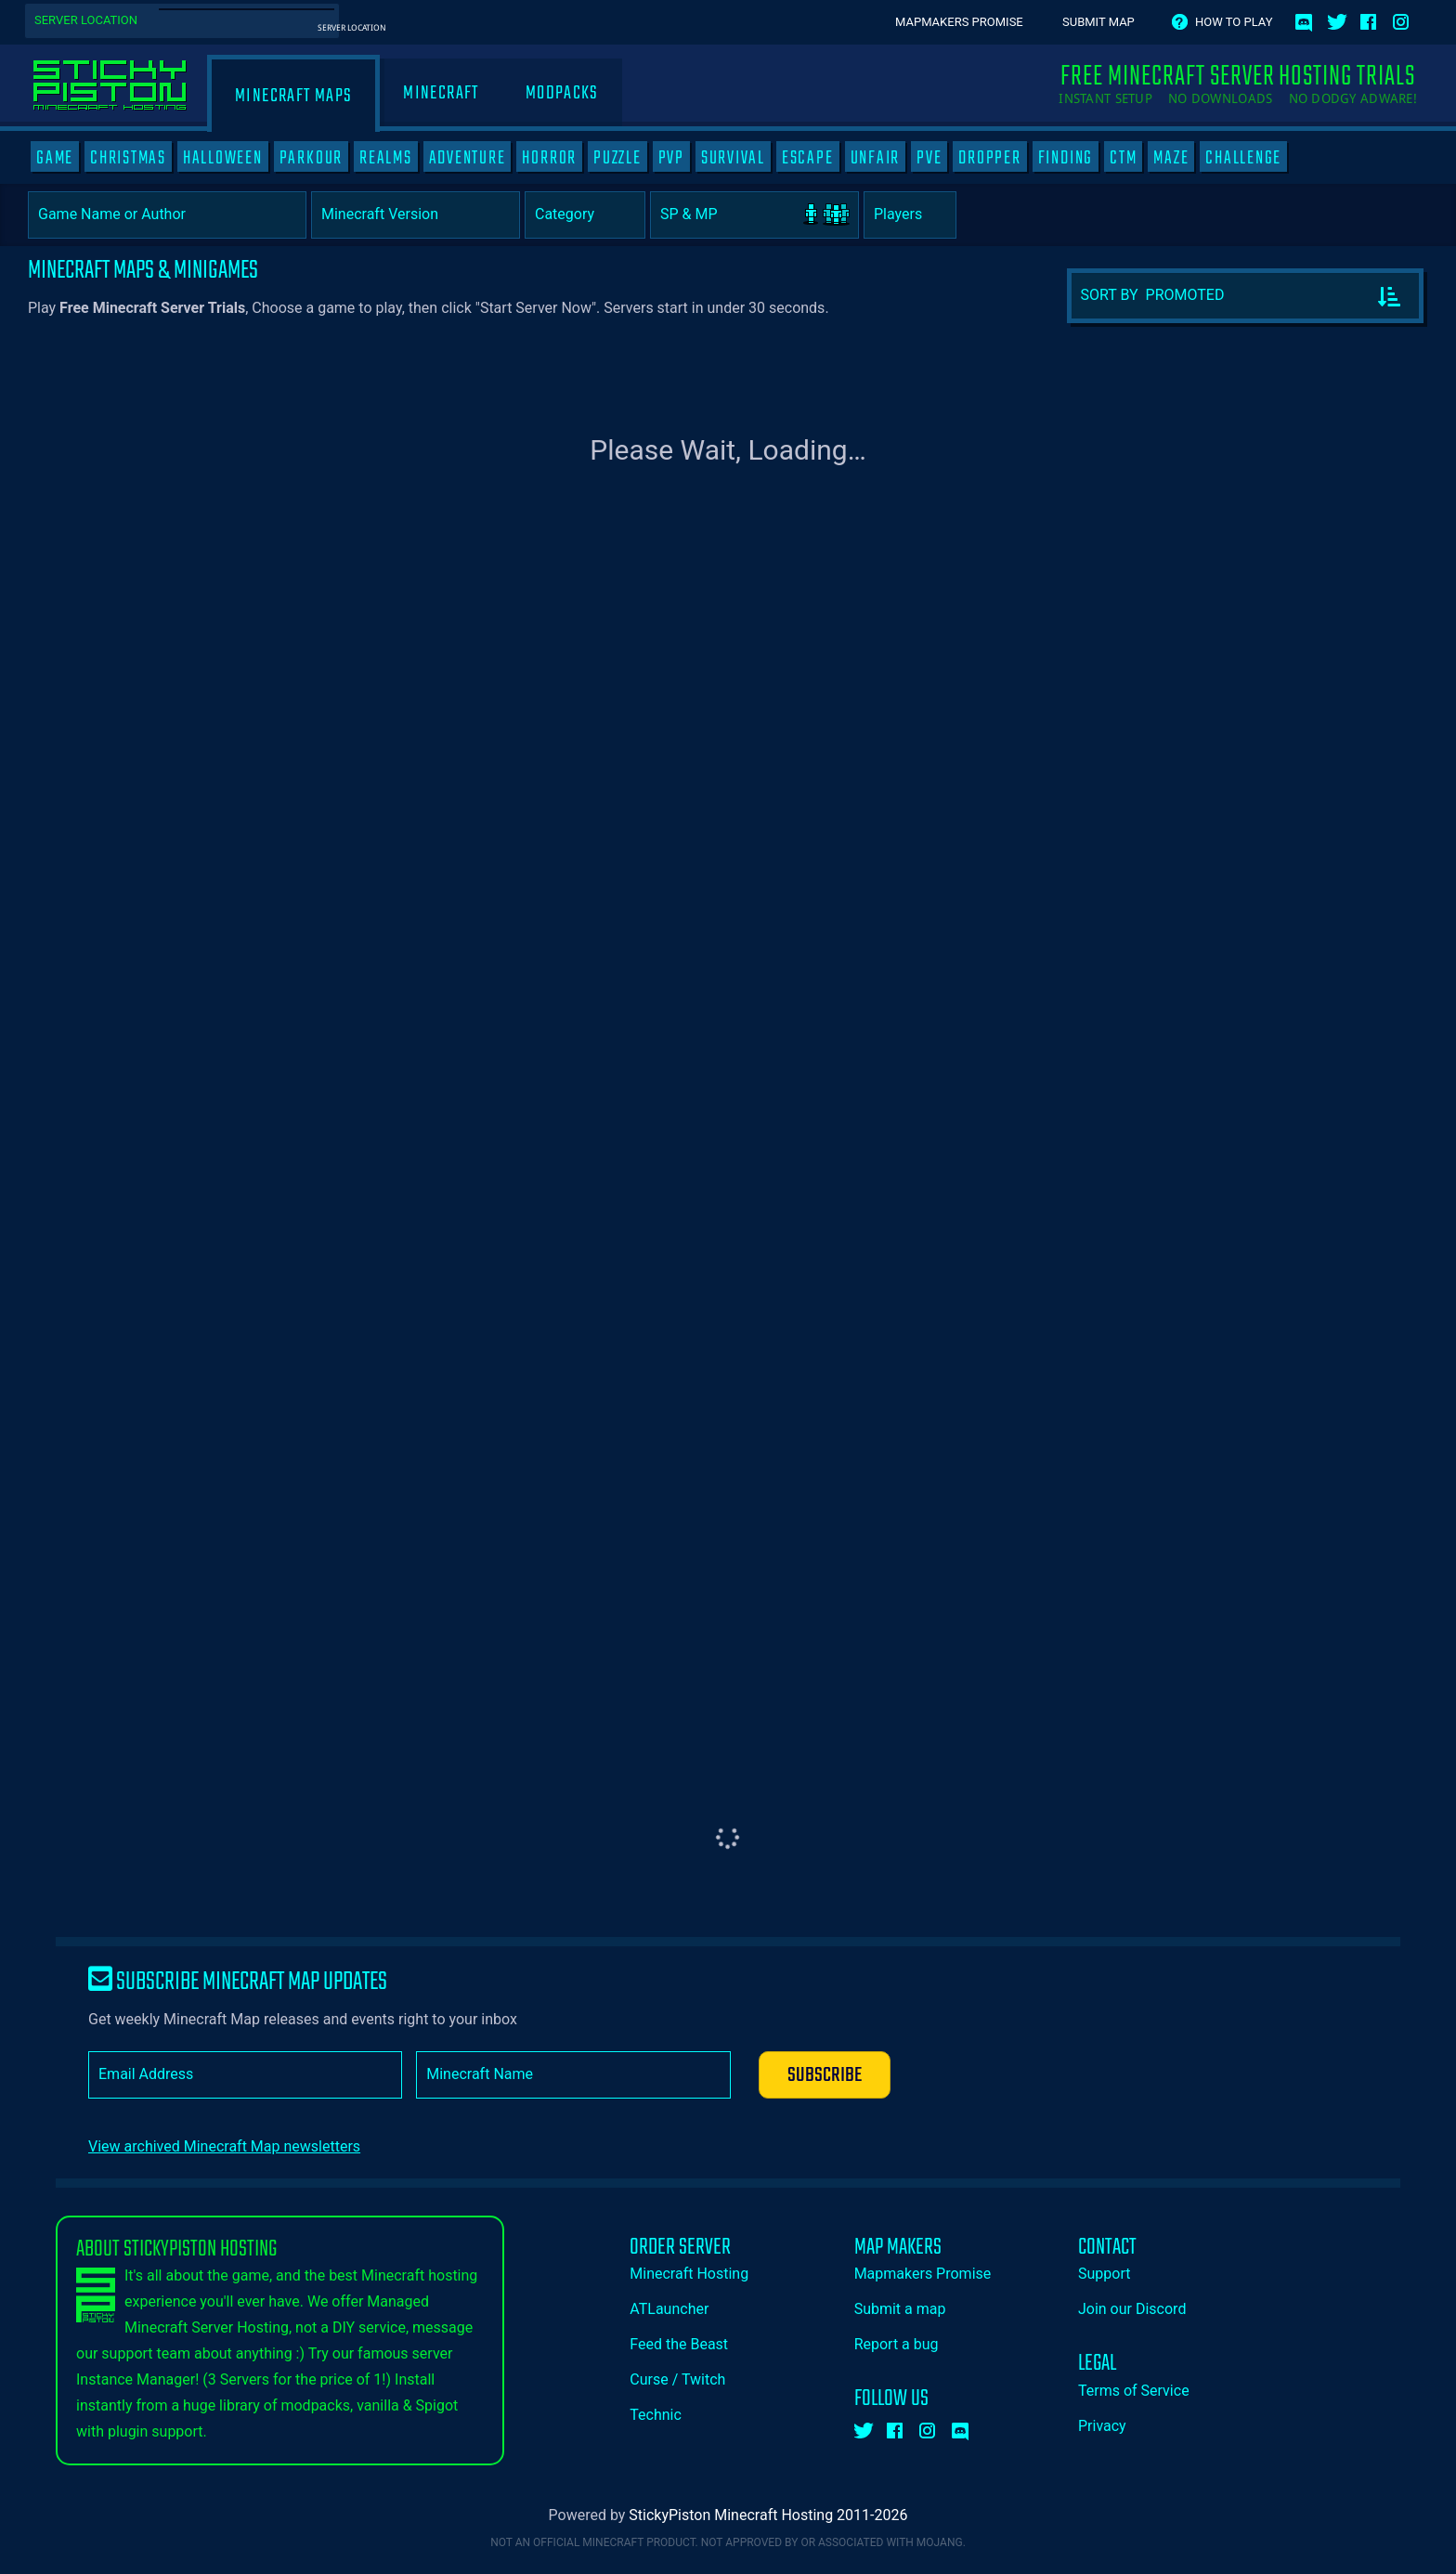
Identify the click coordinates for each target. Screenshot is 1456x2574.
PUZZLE (617, 158)
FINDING (1065, 158)
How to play (1233, 22)
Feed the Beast (679, 2344)
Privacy (1102, 2426)
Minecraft (440, 93)
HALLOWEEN (223, 158)
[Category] (585, 215)
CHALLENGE (1243, 158)
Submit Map (1098, 22)
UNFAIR (876, 158)
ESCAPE (808, 158)
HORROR (549, 158)
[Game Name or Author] (167, 215)
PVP (671, 158)
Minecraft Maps (293, 96)
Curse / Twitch (677, 2379)
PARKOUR (311, 158)
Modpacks (562, 93)
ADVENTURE (467, 158)
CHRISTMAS (128, 158)
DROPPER (989, 158)
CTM (1123, 158)
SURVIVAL (733, 158)
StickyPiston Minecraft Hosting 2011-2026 (768, 2515)
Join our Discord (1132, 2309)
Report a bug (896, 2344)
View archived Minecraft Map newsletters (224, 2146)
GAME (54, 158)
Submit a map (900, 2309)
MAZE (1171, 158)
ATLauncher (669, 2309)
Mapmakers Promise (959, 22)
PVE (929, 158)
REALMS (385, 158)
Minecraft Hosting (689, 2273)
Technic (656, 2415)
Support (1104, 2273)
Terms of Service (1134, 2390)
